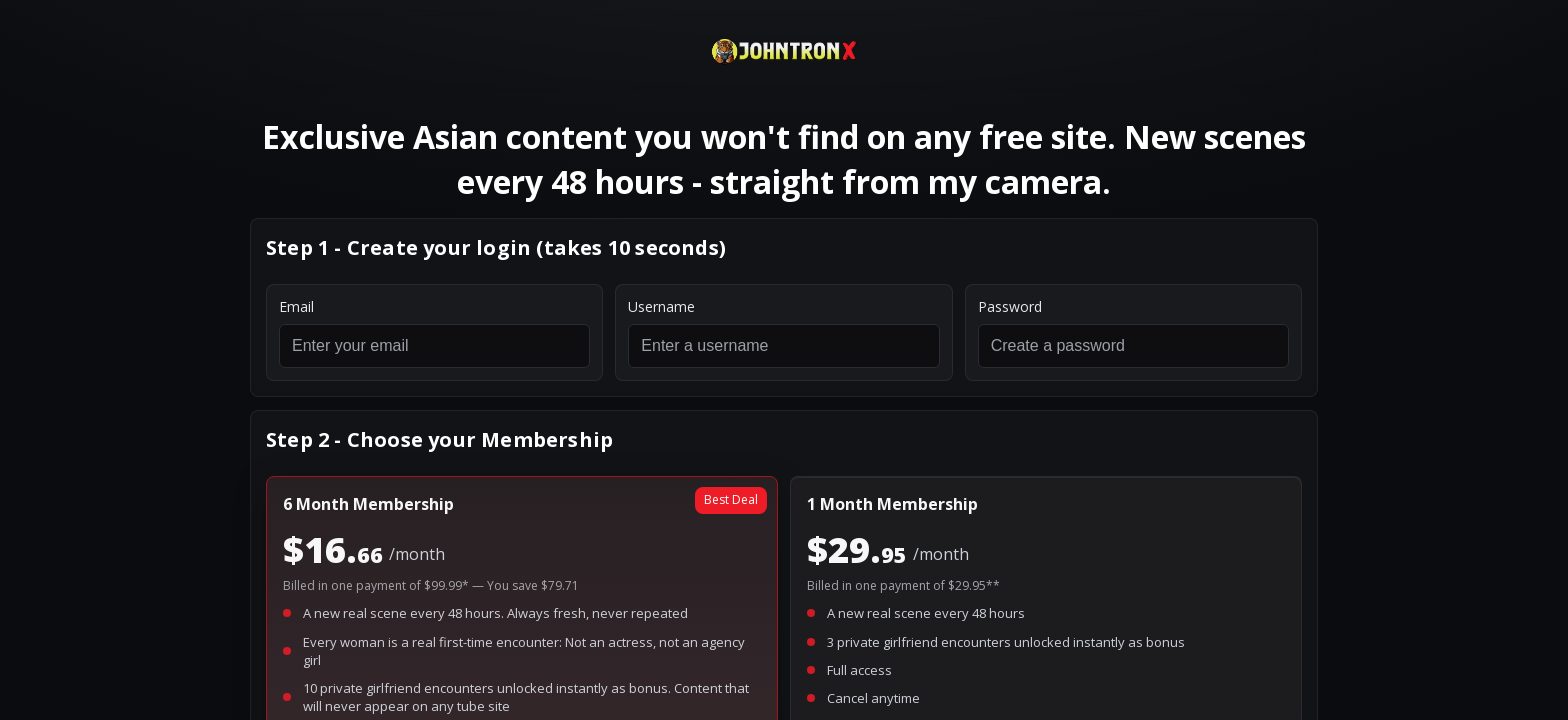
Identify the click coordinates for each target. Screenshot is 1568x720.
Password (1010, 306)
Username (661, 306)
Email (296, 306)
